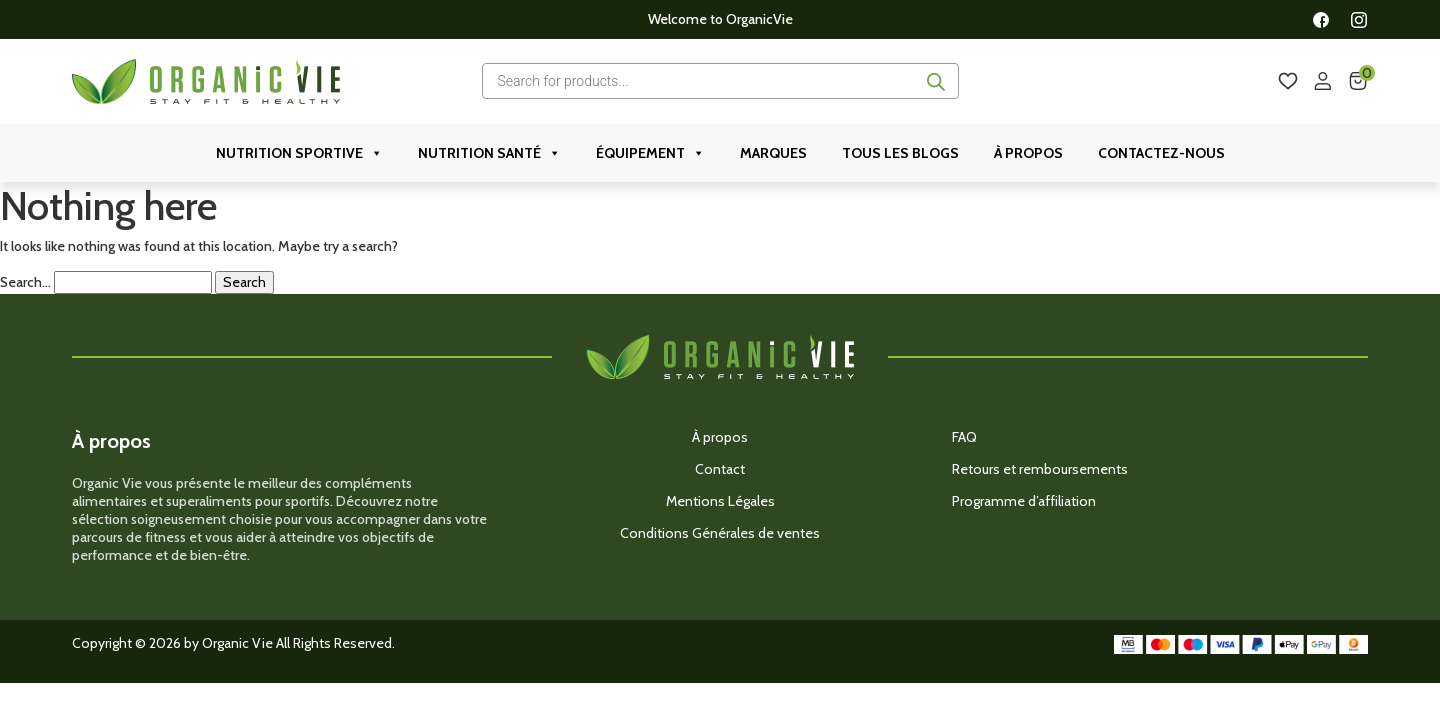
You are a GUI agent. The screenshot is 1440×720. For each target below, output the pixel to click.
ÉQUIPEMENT (650, 153)
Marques (773, 153)
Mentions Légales (720, 501)
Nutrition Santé (489, 153)
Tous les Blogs (900, 153)
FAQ (964, 437)
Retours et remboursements (1040, 469)
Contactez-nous (1161, 153)
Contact (720, 469)
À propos (1028, 153)
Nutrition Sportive (299, 153)
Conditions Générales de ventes (720, 533)
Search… (25, 282)
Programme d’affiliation (1024, 501)
